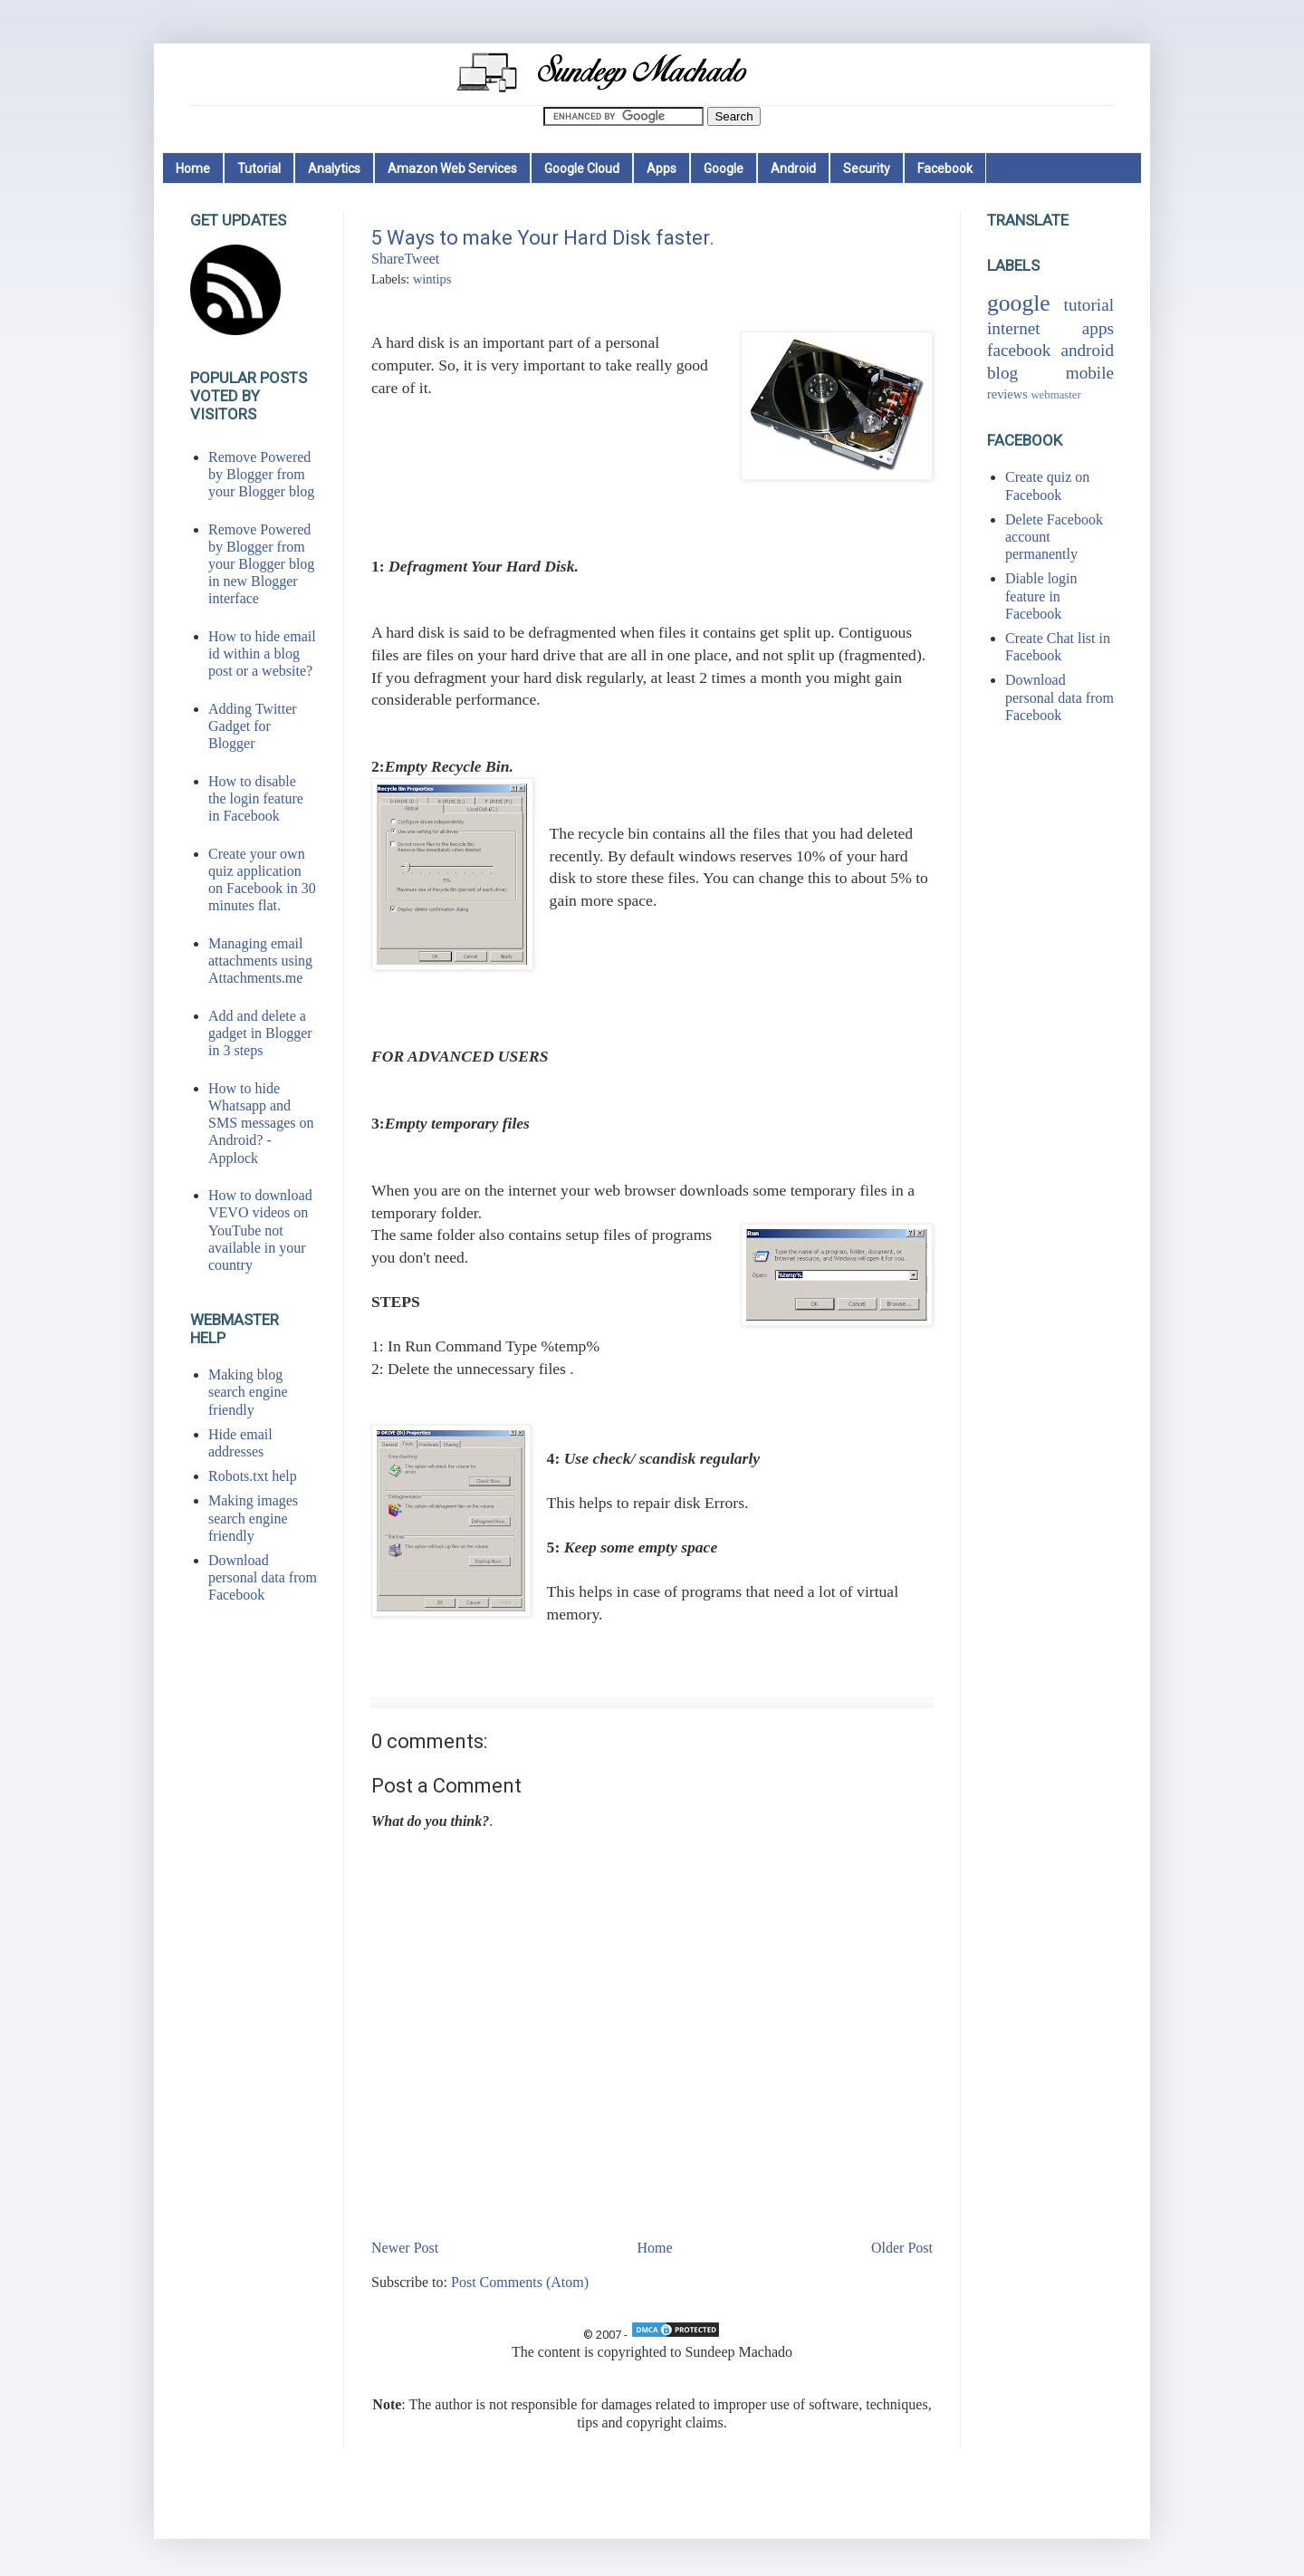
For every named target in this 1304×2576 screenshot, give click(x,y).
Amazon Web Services (452, 168)
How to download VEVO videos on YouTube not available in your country (260, 1230)
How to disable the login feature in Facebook (255, 798)
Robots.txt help (252, 1476)
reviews (1007, 394)
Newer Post (404, 2247)
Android (793, 168)
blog (1002, 372)
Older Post (902, 2247)
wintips (432, 279)
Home (193, 168)
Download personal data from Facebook (262, 1577)
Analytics (334, 168)
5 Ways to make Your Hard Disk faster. (542, 237)
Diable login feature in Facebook (1041, 595)
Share (387, 258)
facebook (1018, 350)
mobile (1090, 372)
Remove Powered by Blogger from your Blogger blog (261, 474)
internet (1013, 328)
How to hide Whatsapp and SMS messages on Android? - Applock (260, 1123)
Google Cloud (581, 168)
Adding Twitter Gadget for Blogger (252, 726)
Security (866, 168)
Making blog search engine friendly (248, 1392)
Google (723, 168)
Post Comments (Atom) (520, 2282)
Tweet (421, 258)
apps (1098, 328)
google (1018, 303)
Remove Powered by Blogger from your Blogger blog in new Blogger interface (261, 564)
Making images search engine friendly (253, 1518)
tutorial (1089, 304)
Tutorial (259, 168)
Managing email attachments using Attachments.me (260, 960)
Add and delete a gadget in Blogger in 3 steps (260, 1033)
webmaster (1055, 395)
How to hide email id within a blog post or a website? (262, 653)
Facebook (945, 168)
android (1087, 350)
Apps (661, 168)
